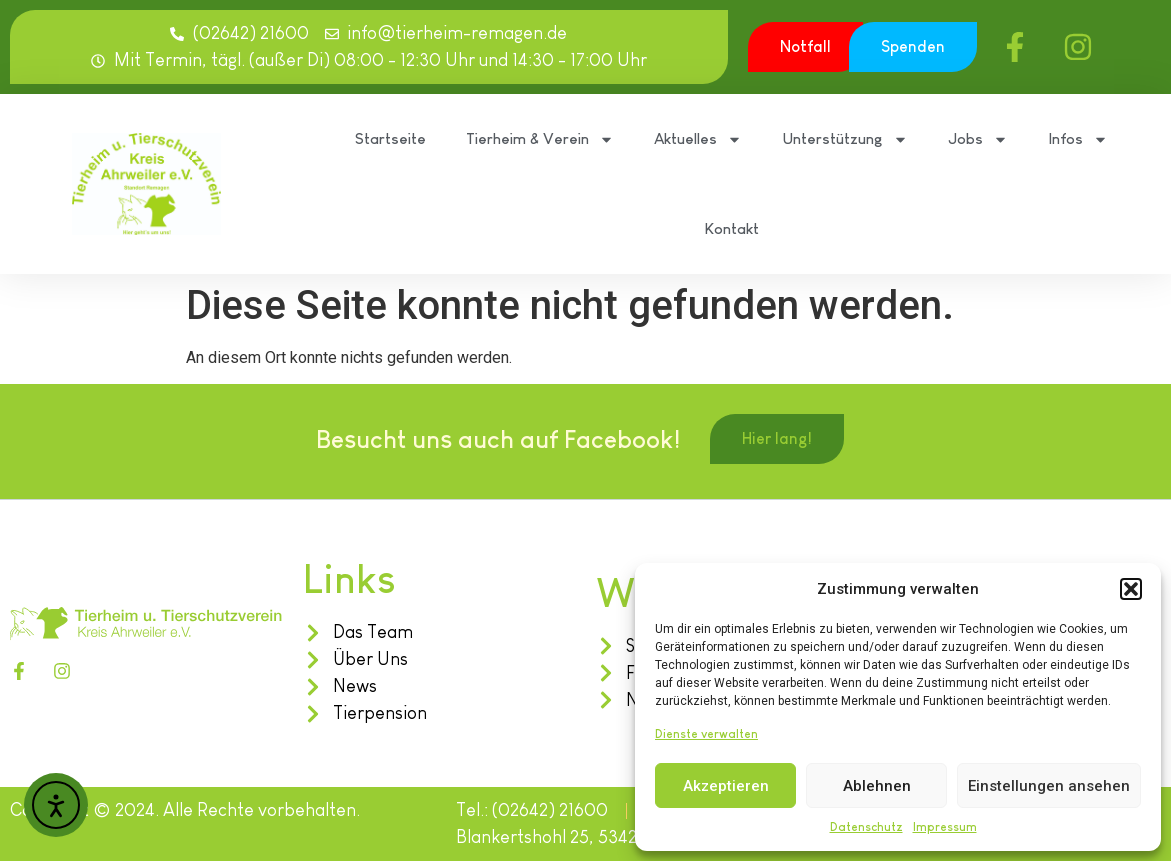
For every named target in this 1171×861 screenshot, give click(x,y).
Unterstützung (845, 139)
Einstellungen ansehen (1049, 786)
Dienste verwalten (706, 734)
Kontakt (731, 228)
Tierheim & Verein (540, 139)
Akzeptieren (726, 786)
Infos (1078, 139)
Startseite (390, 138)
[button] (1131, 589)
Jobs (978, 139)
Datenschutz (866, 827)
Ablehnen (877, 786)
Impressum (945, 827)
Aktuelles (698, 139)
